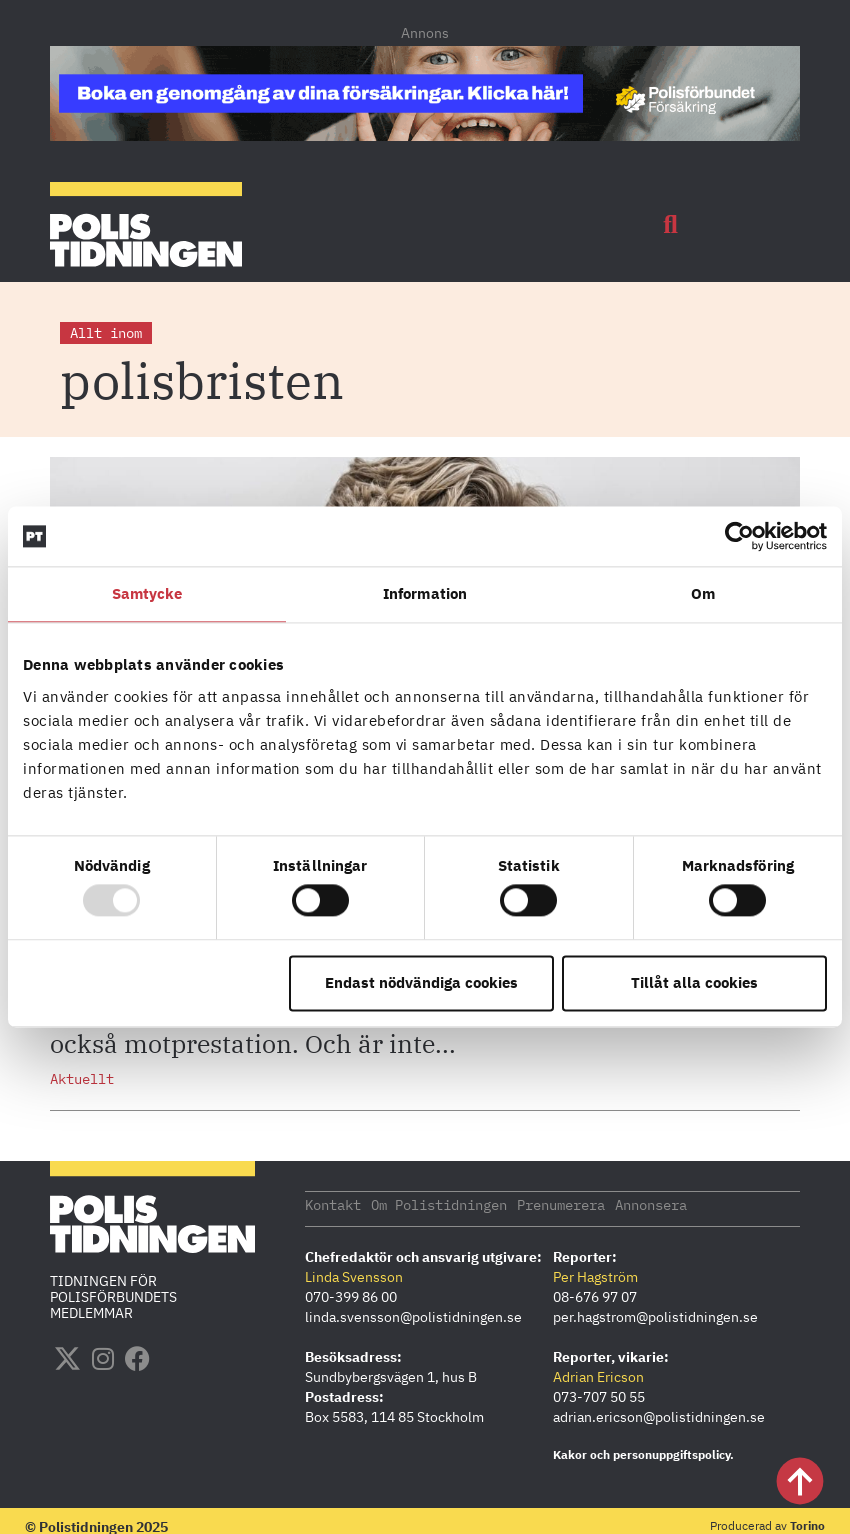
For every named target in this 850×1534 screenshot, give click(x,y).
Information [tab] (425, 593)
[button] (671, 225)
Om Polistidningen (439, 1204)
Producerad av (767, 1524)
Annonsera (651, 1204)
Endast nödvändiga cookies (421, 982)
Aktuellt (82, 1079)
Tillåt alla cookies (694, 982)
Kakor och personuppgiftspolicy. (643, 1453)
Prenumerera (561, 1204)
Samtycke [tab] (147, 593)
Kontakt (333, 1204)
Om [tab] (703, 593)
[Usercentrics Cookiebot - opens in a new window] (739, 536)
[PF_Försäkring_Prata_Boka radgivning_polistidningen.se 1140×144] (425, 135)
